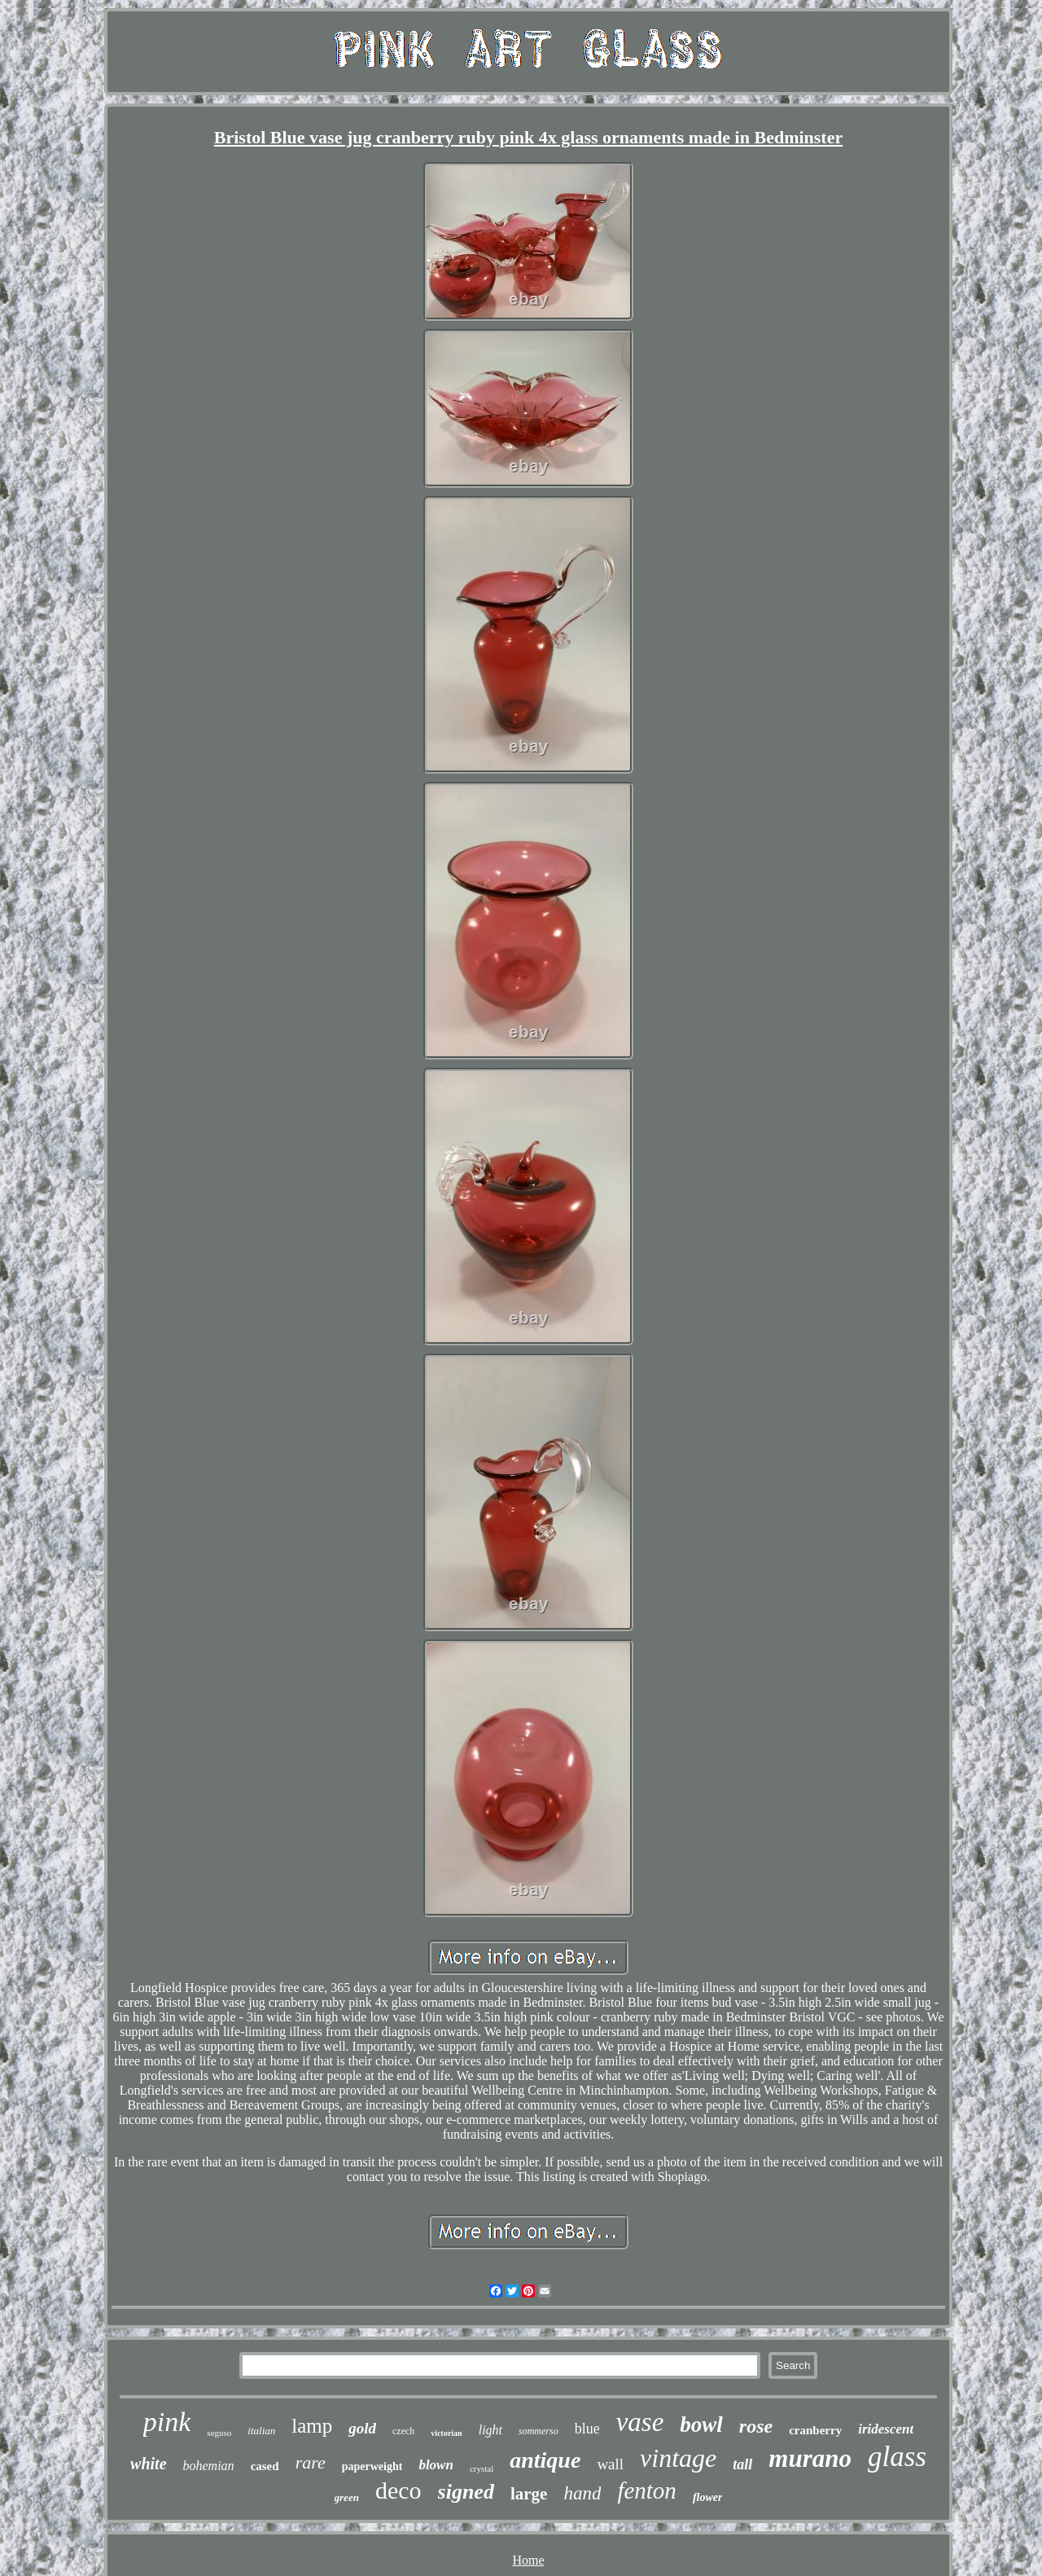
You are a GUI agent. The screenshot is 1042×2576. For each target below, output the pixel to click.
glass (897, 2457)
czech (403, 2431)
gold (362, 2428)
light (490, 2430)
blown (435, 2465)
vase (640, 2422)
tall (742, 2464)
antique (545, 2460)
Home (528, 2560)
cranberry (815, 2430)
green (347, 2497)
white (148, 2464)
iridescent (885, 2429)
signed (466, 2492)
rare (311, 2462)
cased (265, 2466)
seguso (219, 2433)
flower (708, 2497)
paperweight (372, 2466)
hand (582, 2493)
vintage (678, 2458)
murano (810, 2458)
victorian (446, 2433)
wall (610, 2464)
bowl (701, 2424)
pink (167, 2422)
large (528, 2494)
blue (587, 2428)
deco (398, 2490)
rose (756, 2426)
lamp (311, 2426)
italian (261, 2431)
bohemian (208, 2466)
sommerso (538, 2431)
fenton (646, 2490)
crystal (481, 2468)
